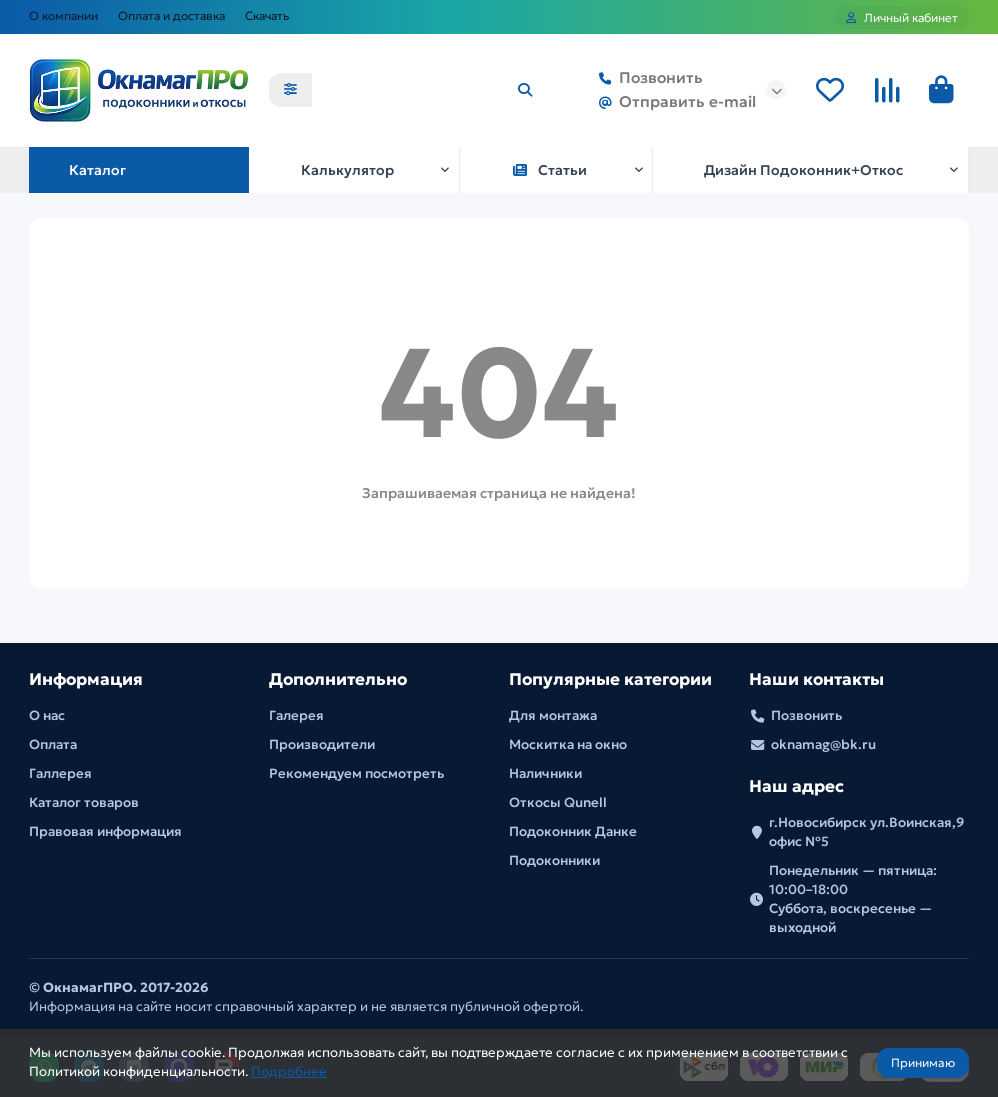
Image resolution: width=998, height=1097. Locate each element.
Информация (86, 679)
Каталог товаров (84, 802)
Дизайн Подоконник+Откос (803, 170)
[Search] (429, 91)
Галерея (296, 715)
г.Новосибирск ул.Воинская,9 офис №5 (866, 832)
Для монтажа (553, 715)
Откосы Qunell (558, 802)
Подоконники (554, 860)
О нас (47, 715)
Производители (322, 744)
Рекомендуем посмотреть (356, 773)
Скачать (267, 15)
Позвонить (647, 79)
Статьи (549, 170)
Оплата (53, 744)
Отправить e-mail (673, 103)
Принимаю (923, 1062)
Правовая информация (105, 831)
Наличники (545, 773)
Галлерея (60, 773)
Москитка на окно (568, 744)
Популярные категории (610, 679)
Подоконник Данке (573, 831)
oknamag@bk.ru (823, 744)
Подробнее (289, 1071)
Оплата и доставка (171, 15)
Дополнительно (338, 679)
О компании (63, 15)
